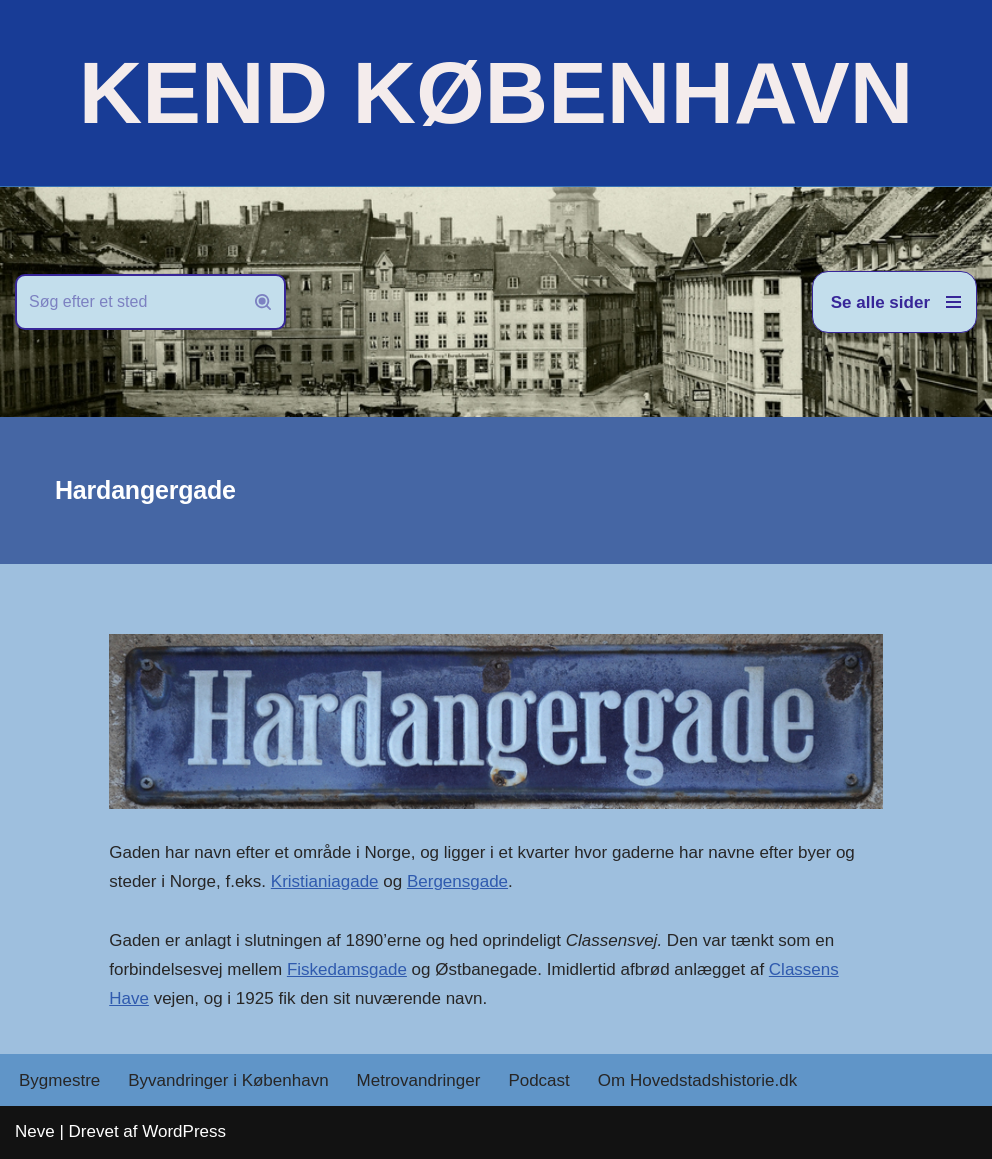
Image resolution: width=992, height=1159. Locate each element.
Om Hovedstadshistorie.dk (697, 1080)
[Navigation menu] (894, 302)
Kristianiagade (325, 881)
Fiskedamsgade (347, 969)
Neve (35, 1131)
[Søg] (128, 302)
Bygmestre (59, 1080)
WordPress (184, 1131)
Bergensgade (457, 881)
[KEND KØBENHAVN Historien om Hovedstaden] (496, 93)
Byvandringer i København (228, 1080)
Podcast (538, 1080)
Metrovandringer (419, 1080)
